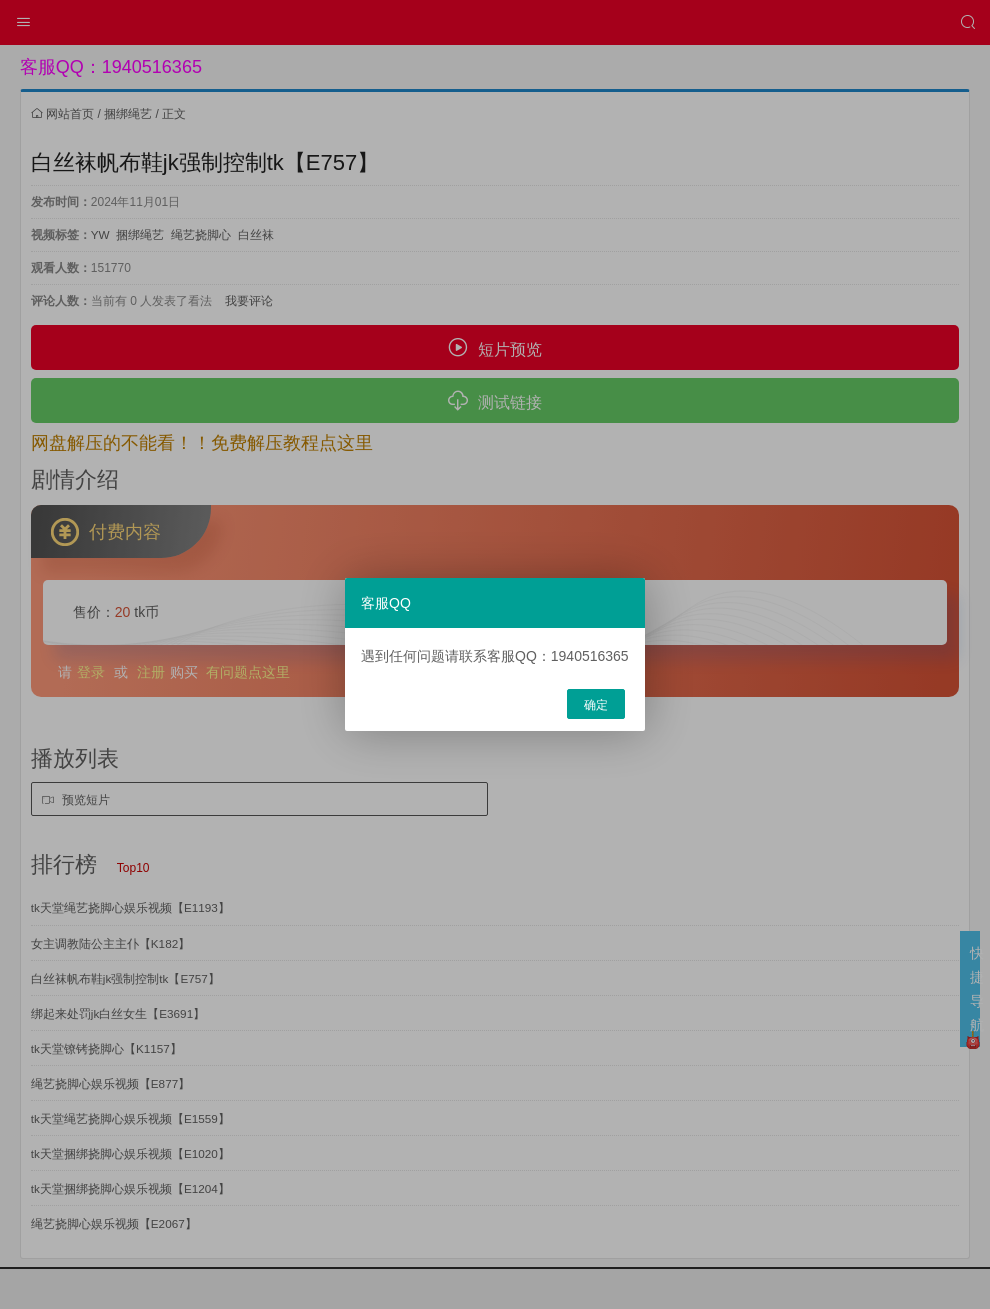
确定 (596, 705)
